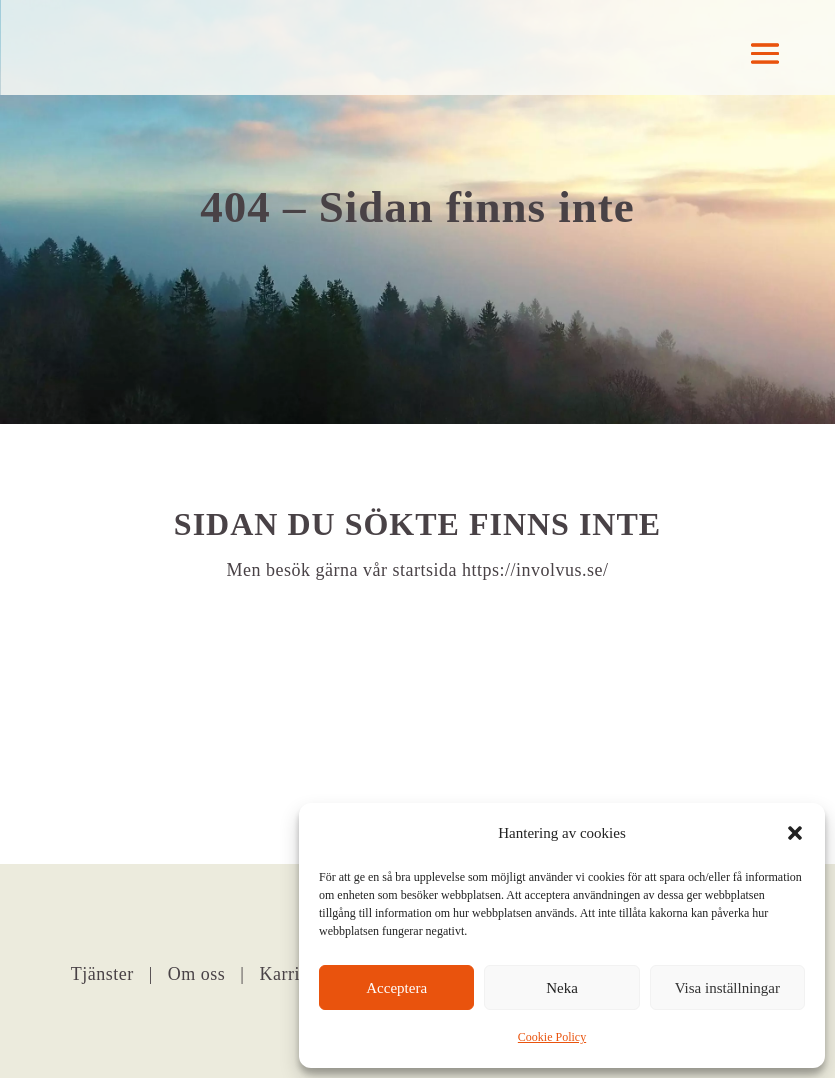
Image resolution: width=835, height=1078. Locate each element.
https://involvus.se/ (535, 570)
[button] (795, 833)
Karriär (289, 974)
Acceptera (396, 988)
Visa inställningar (727, 988)
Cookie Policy (552, 1037)
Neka (562, 988)
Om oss (197, 974)
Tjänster (102, 974)
